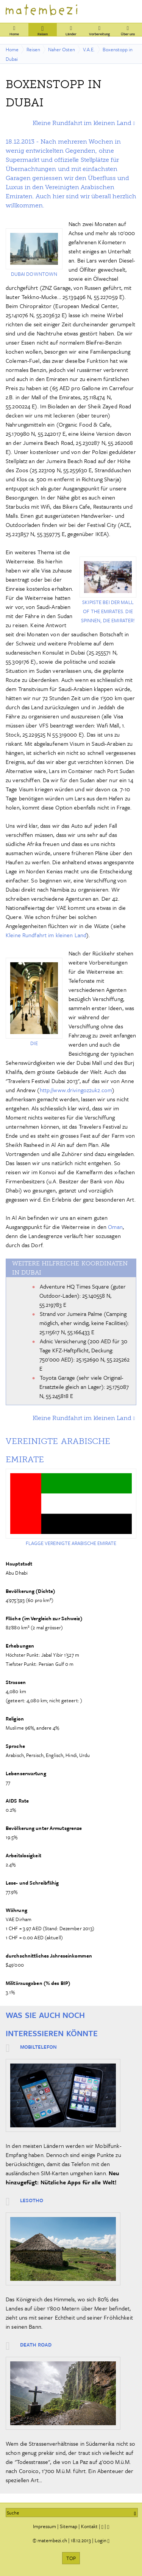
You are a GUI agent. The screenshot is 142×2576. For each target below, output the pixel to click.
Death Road (35, 2344)
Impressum (44, 2526)
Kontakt (89, 2526)
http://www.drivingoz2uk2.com (76, 1090)
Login (100, 2540)
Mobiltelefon (38, 2047)
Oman (115, 1226)
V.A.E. (89, 49)
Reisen (42, 30)
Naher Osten (61, 49)
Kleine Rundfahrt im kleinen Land (82, 123)
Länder (71, 30)
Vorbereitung (99, 30)
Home (14, 30)
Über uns (128, 30)
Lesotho (31, 2200)
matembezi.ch (52, 2540)
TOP (71, 2558)
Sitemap (68, 2526)
